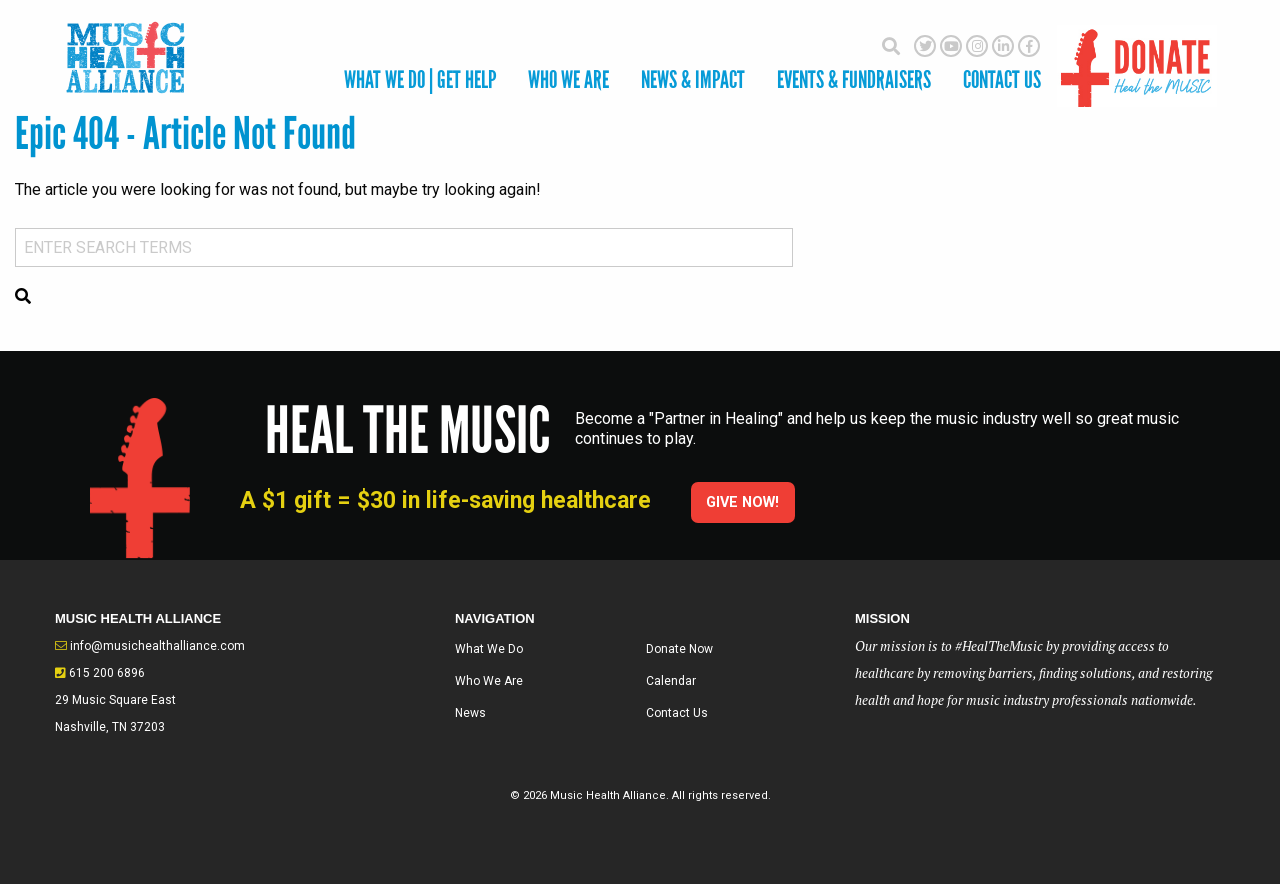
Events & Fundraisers (854, 79)
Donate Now (679, 649)
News (470, 713)
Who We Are (568, 79)
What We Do (489, 649)
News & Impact (693, 79)
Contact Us (677, 713)
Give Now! (742, 502)
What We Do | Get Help (420, 79)
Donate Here (1137, 57)
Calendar (671, 681)
